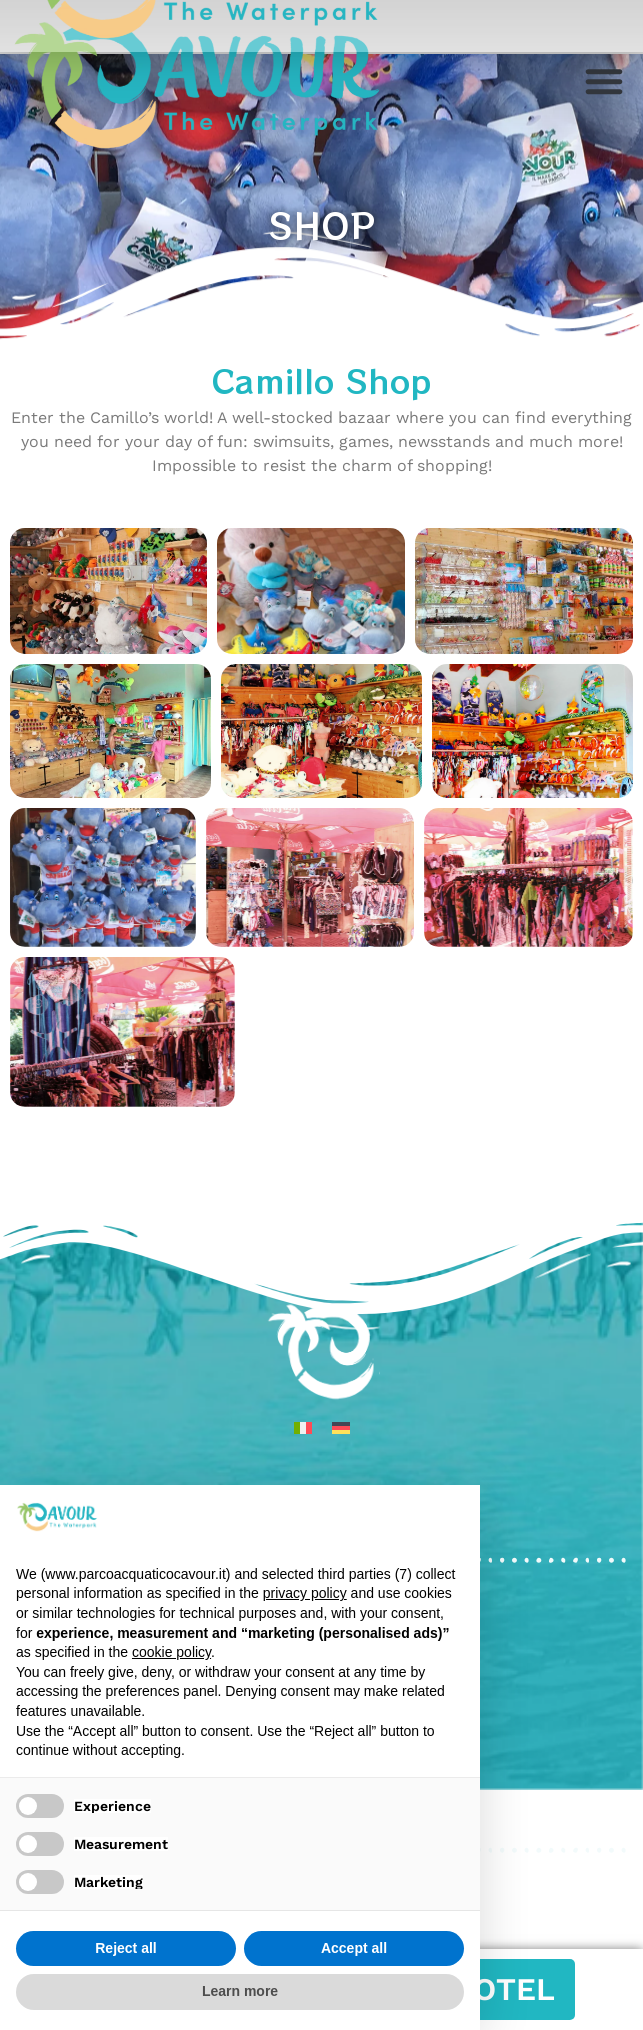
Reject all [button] (125, 1948)
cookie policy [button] (171, 1652)
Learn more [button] (240, 1991)
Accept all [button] (354, 1948)
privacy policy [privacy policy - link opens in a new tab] (305, 1593)
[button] (604, 81)
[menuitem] (303, 1427)
